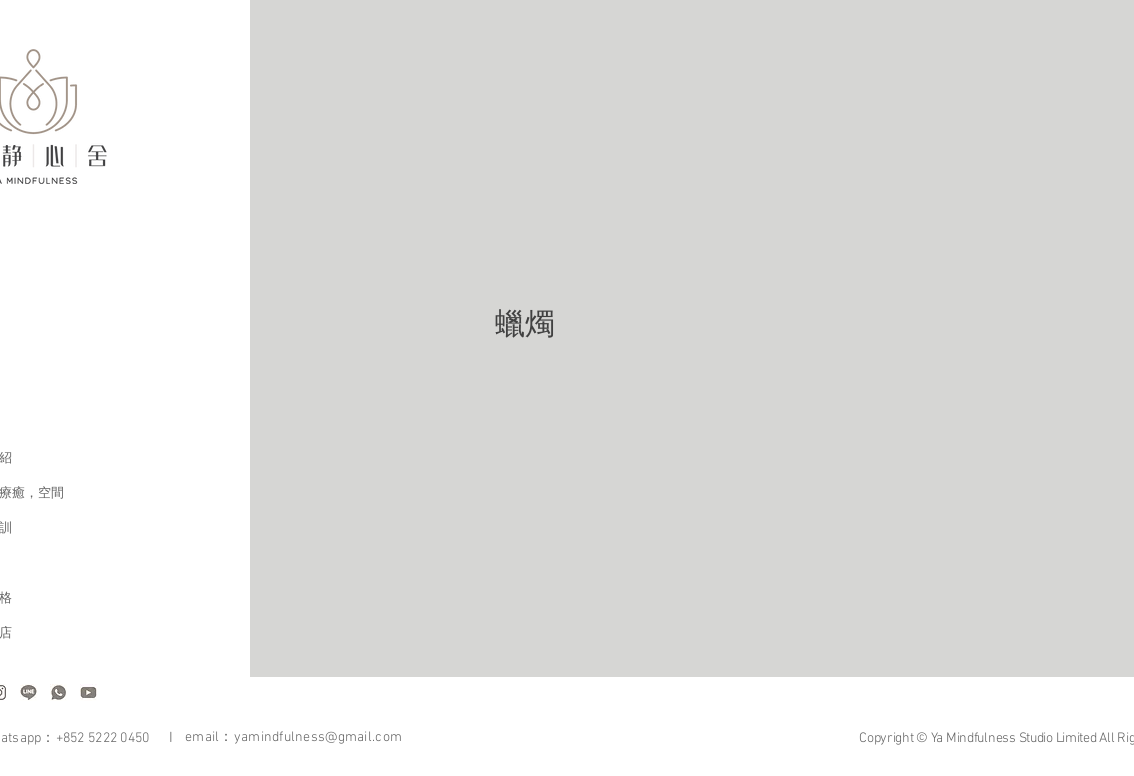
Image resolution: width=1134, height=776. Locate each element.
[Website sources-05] (28, 692)
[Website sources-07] (58, 692)
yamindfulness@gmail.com (318, 737)
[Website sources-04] (88, 692)
